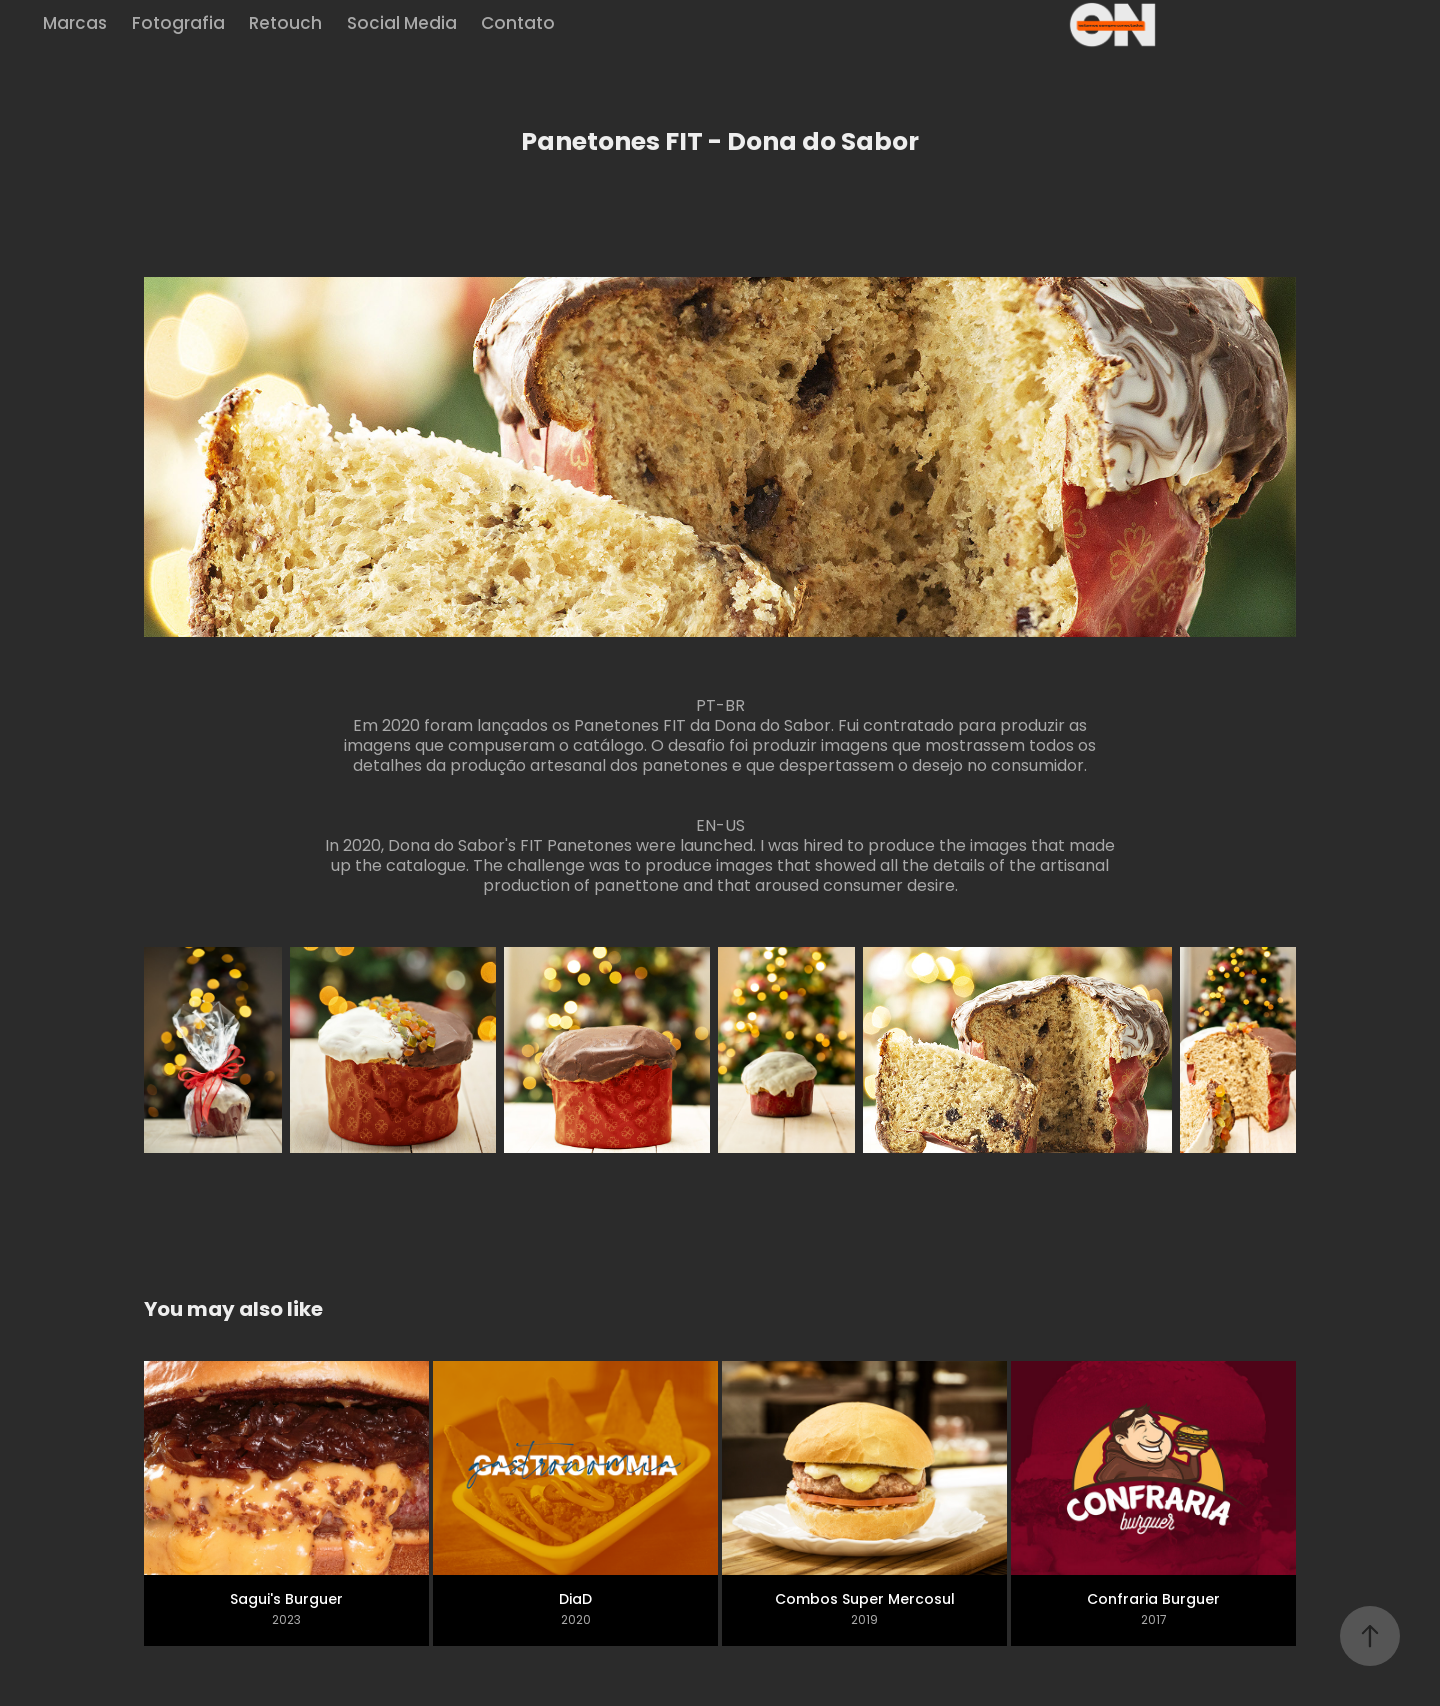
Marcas (75, 25)
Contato (518, 25)
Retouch (285, 25)
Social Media (402, 25)
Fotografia (178, 25)
